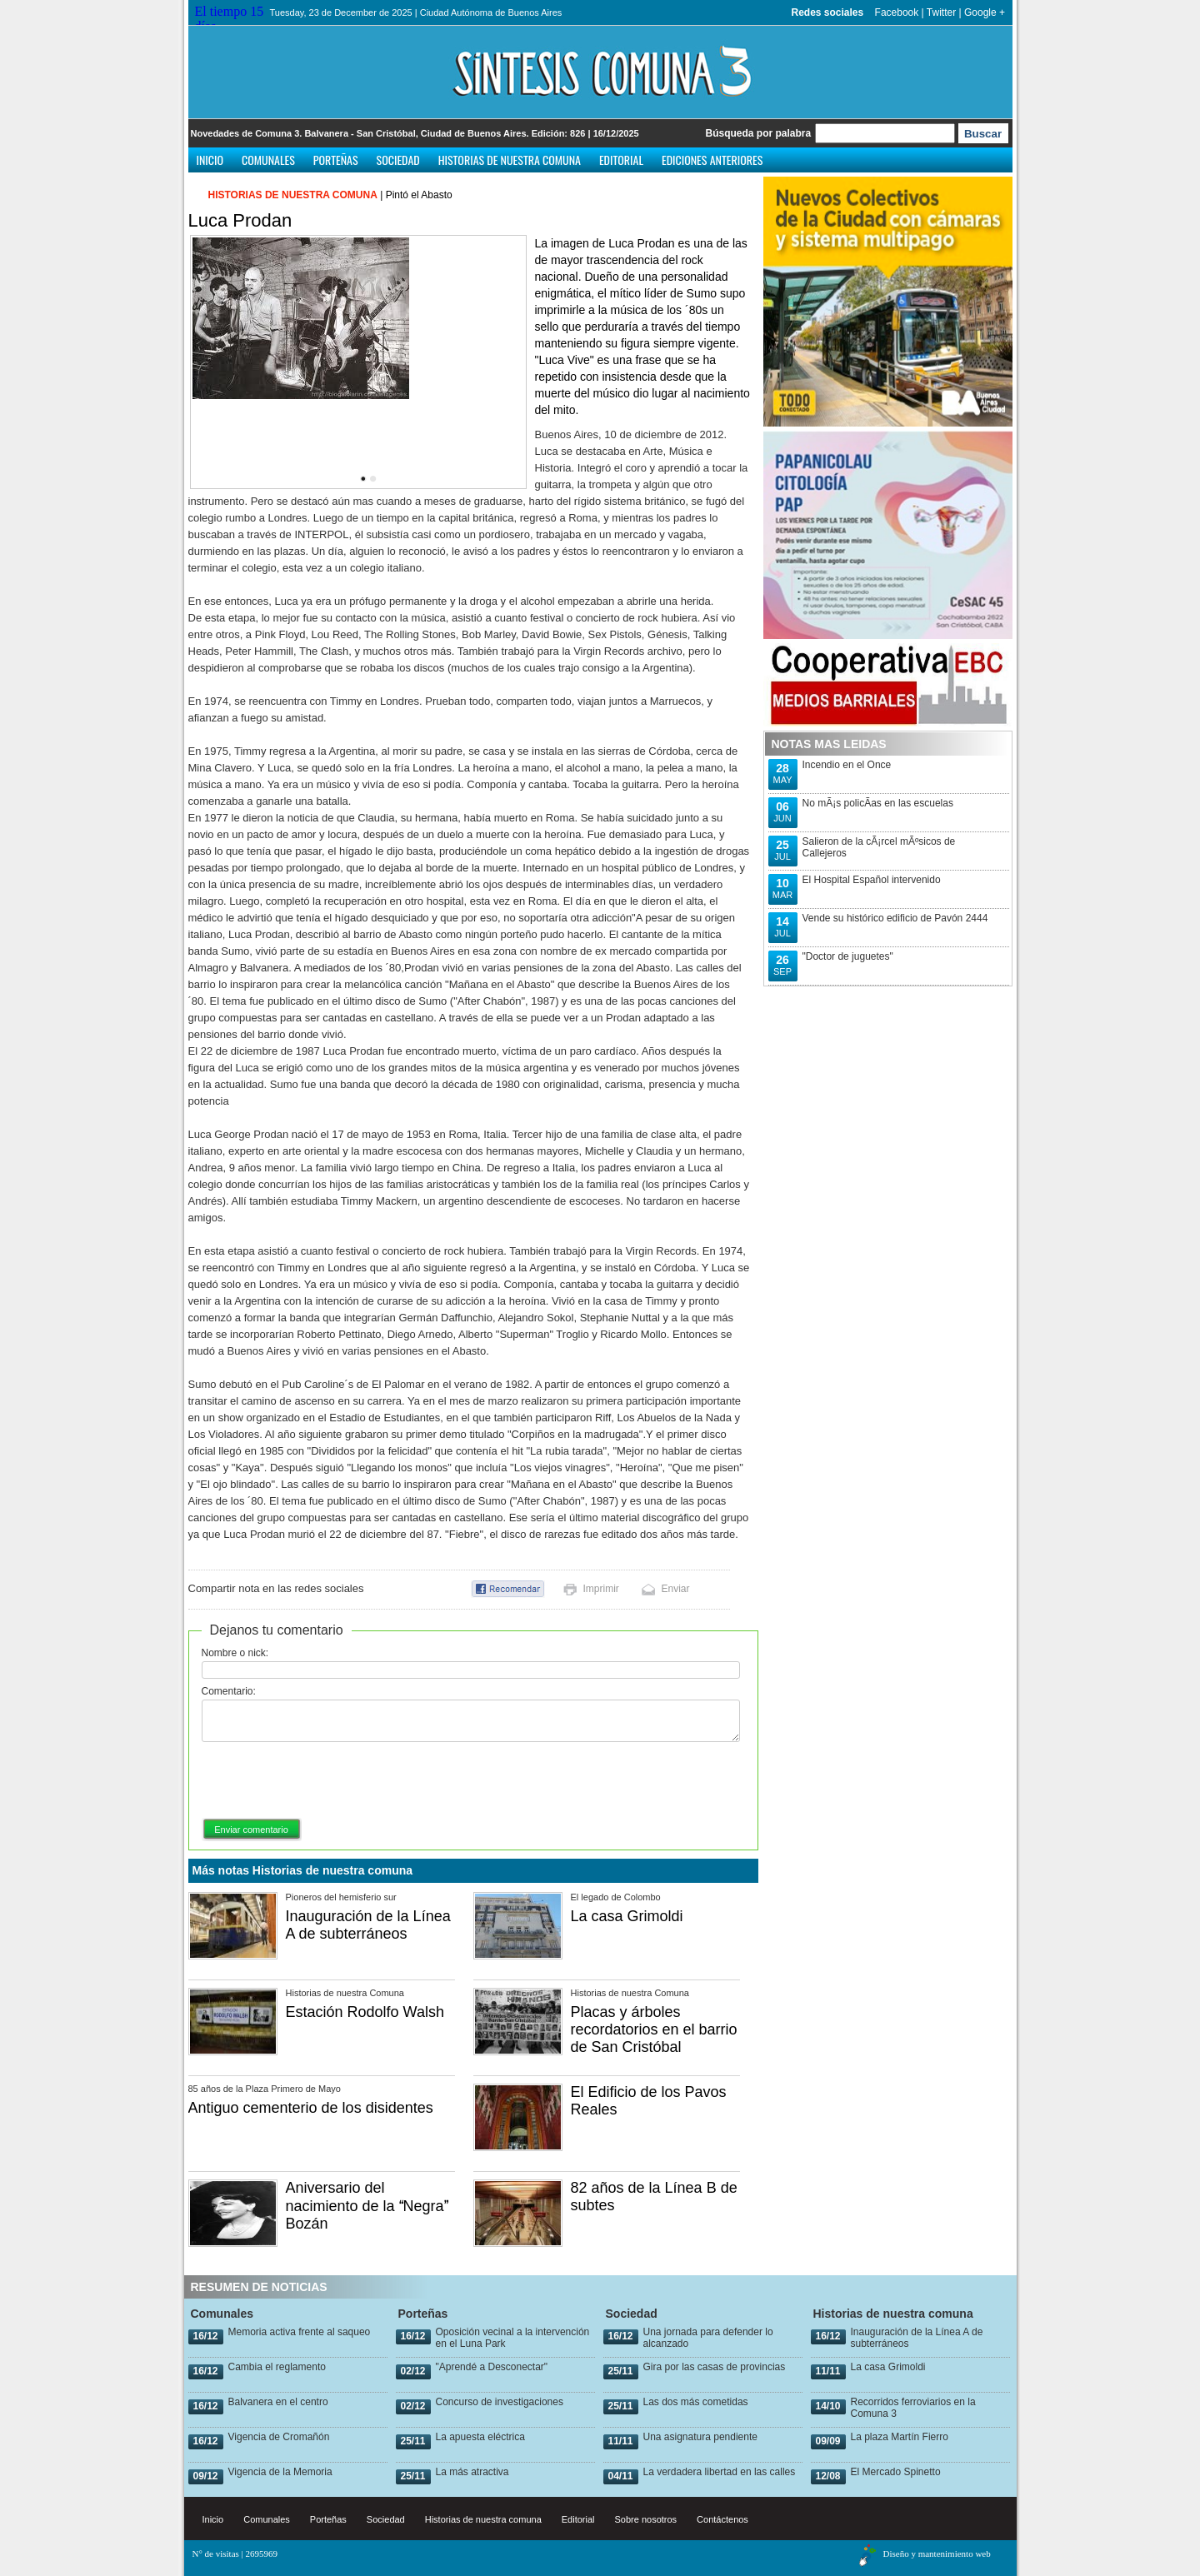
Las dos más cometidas (695, 2402)
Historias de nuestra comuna (509, 159)
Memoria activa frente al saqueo (299, 2332)
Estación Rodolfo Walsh (365, 2012)
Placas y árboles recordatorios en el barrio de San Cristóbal (654, 2029)
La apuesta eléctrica (480, 2437)
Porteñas (335, 159)
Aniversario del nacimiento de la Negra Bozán (367, 2205)
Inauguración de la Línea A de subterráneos (368, 1925)
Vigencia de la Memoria (280, 2472)
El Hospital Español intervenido (871, 880)
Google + (984, 12)
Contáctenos (722, 2519)
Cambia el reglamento (277, 2367)
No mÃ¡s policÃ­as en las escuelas (877, 803)
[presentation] (328, 1781)
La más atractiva (472, 2472)
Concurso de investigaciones (499, 2402)
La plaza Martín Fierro (899, 2437)
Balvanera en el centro (278, 2402)
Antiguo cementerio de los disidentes (310, 2107)
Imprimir (601, 1589)
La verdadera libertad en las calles (719, 2472)
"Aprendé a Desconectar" (492, 2367)
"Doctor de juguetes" (847, 956)
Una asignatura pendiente (700, 2437)
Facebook (897, 12)
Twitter (941, 12)
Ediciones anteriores (712, 159)
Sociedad (398, 159)
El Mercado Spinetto (896, 2472)
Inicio (210, 159)
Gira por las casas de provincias (714, 2367)
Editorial (621, 159)
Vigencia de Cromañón (279, 2437)
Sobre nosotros (646, 2519)
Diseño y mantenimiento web (937, 2554)
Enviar (676, 1589)
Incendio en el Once (847, 765)
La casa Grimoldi (627, 1916)
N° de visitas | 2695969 (235, 2554)
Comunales (268, 159)
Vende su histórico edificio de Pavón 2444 (895, 918)
